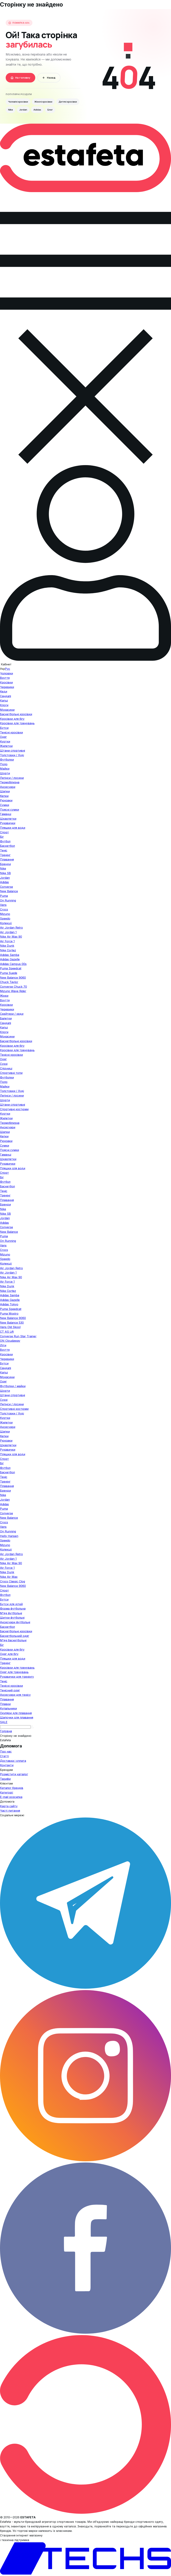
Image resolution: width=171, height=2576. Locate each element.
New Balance (9, 891)
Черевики (7, 687)
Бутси (4, 728)
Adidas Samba (9, 955)
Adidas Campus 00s (13, 964)
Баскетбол (7, 846)
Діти (3, 1345)
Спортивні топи (11, 1073)
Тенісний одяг (10, 1690)
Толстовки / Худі (12, 755)
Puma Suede (8, 973)
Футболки (7, 759)
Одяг (3, 737)
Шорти (5, 773)
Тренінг (5, 855)
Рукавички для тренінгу (17, 1676)
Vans (3, 905)
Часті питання (10, 1810)
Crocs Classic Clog (12, 1581)
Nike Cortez (8, 950)
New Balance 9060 (13, 977)
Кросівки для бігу (12, 719)
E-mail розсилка (11, 1797)
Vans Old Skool (10, 1327)
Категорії (6, 1792)
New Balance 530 (12, 1322)
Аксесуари (7, 787)
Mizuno (5, 914)
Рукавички (7, 823)
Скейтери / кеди (11, 1014)
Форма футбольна (13, 1608)
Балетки (6, 1018)
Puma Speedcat (10, 968)
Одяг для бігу (9, 1654)
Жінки (4, 995)
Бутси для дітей (11, 1604)
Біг (2, 837)
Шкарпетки (8, 818)
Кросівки (6, 682)
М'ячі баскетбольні (13, 1640)
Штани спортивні (12, 750)
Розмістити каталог (14, 1774)
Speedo (5, 918)
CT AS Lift (7, 1331)
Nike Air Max (9, 1577)
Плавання (7, 859)
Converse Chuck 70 (13, 986)
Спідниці (6, 1068)
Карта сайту (9, 1806)
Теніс (3, 850)
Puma (4, 896)
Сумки (4, 805)
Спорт (4, 832)
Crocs (4, 909)
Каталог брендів (11, 1788)
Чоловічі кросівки (18, 101)
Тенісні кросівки (11, 732)
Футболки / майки (13, 1386)
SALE (3, 1722)
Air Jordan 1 (8, 932)
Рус (7, 669)
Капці (4, 700)
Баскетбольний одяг (14, 1636)
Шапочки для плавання (16, 1717)
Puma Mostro (9, 1313)
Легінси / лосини (12, 778)
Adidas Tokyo (9, 1304)
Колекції (6, 923)
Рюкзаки (6, 800)
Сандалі (5, 696)
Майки (4, 768)
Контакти (6, 1765)
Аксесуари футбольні (15, 1622)
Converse (6, 887)
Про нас (6, 1751)
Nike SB (5, 873)
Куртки (5, 741)
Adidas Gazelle (10, 959)
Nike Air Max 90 (11, 936)
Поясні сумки (9, 809)
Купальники (8, 1708)
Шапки (5, 791)
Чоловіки (6, 673)
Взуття (5, 678)
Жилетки (6, 746)
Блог (50, 109)
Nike (10, 109)
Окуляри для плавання (16, 1713)
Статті (4, 1756)
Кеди (3, 691)
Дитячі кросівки (68, 101)
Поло (3, 764)
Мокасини (7, 709)
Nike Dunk (7, 945)
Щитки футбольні (12, 1617)
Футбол (5, 841)
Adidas (37, 109)
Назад (48, 77)
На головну (20, 77)
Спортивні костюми (14, 1109)
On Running (8, 900)
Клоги (4, 705)
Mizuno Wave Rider (13, 991)
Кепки (4, 796)
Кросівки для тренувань (17, 723)
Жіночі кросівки (43, 101)
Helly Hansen (9, 1536)
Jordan (23, 109)
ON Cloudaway (10, 1340)
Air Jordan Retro (11, 927)
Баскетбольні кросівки (16, 714)
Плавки (5, 1704)
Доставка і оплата (13, 1761)
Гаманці (5, 814)
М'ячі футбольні (11, 1613)
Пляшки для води (12, 827)
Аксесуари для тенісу (15, 1695)
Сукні (3, 1064)
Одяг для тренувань (14, 1672)
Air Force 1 (7, 941)
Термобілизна (9, 782)
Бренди (5, 864)
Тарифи (5, 1779)
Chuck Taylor (9, 982)
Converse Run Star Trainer (18, 1336)
